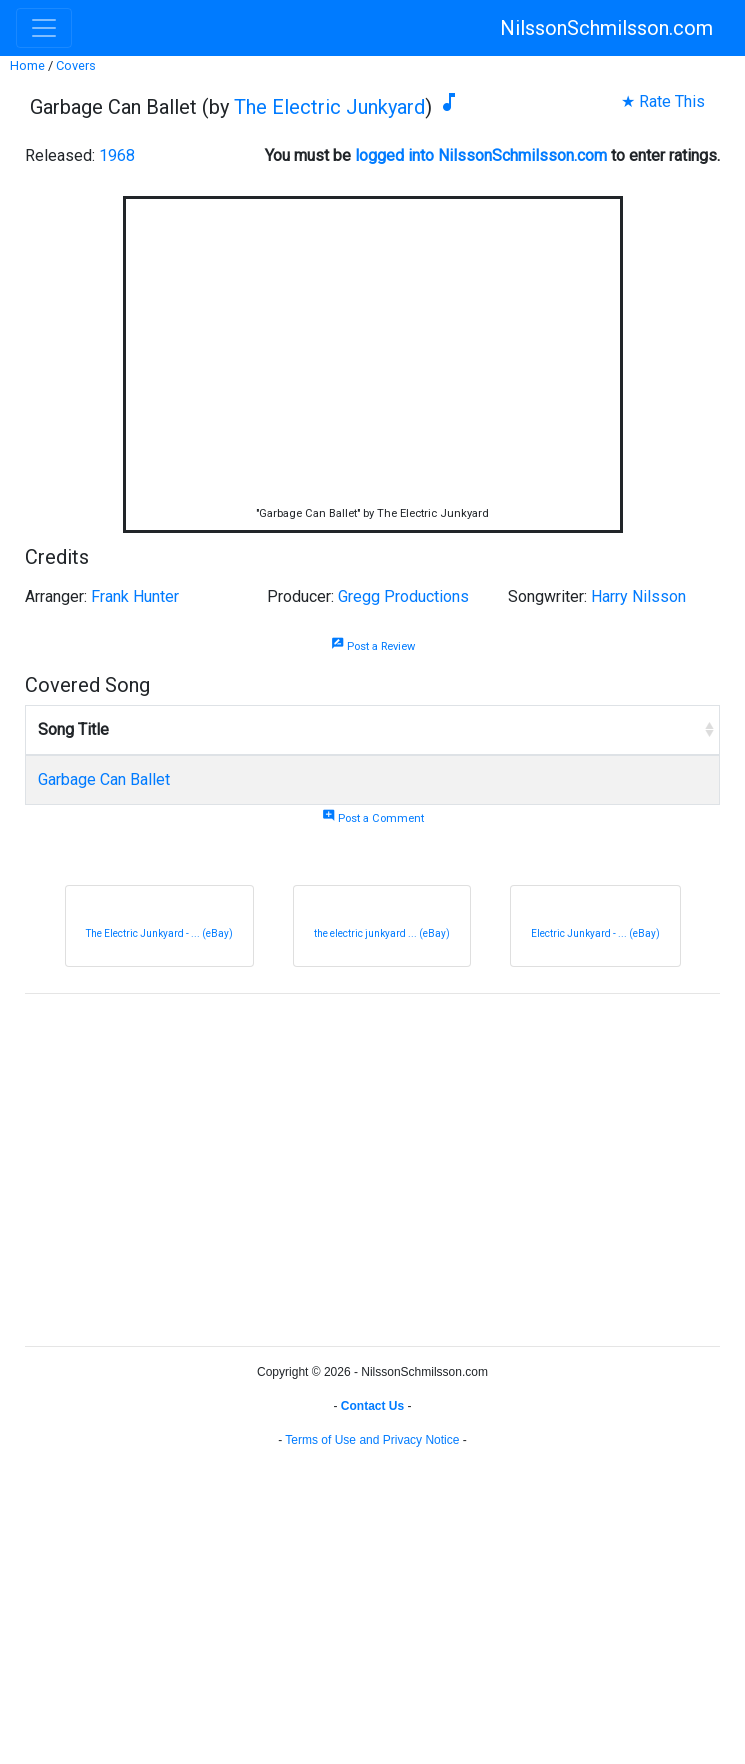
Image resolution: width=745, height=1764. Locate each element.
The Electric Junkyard (329, 107)
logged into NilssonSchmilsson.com (481, 155)
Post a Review (373, 646)
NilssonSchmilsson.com (606, 28)
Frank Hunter (135, 596)
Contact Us (372, 1406)
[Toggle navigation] (44, 28)
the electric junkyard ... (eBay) (382, 933)
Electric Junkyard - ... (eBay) (595, 933)
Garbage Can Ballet (104, 779)
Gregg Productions (403, 596)
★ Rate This (663, 101)
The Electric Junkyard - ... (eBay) (159, 933)
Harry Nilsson (638, 596)
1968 (117, 155)
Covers (76, 65)
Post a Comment (373, 818)
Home (27, 65)
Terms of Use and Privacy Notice (372, 1440)
